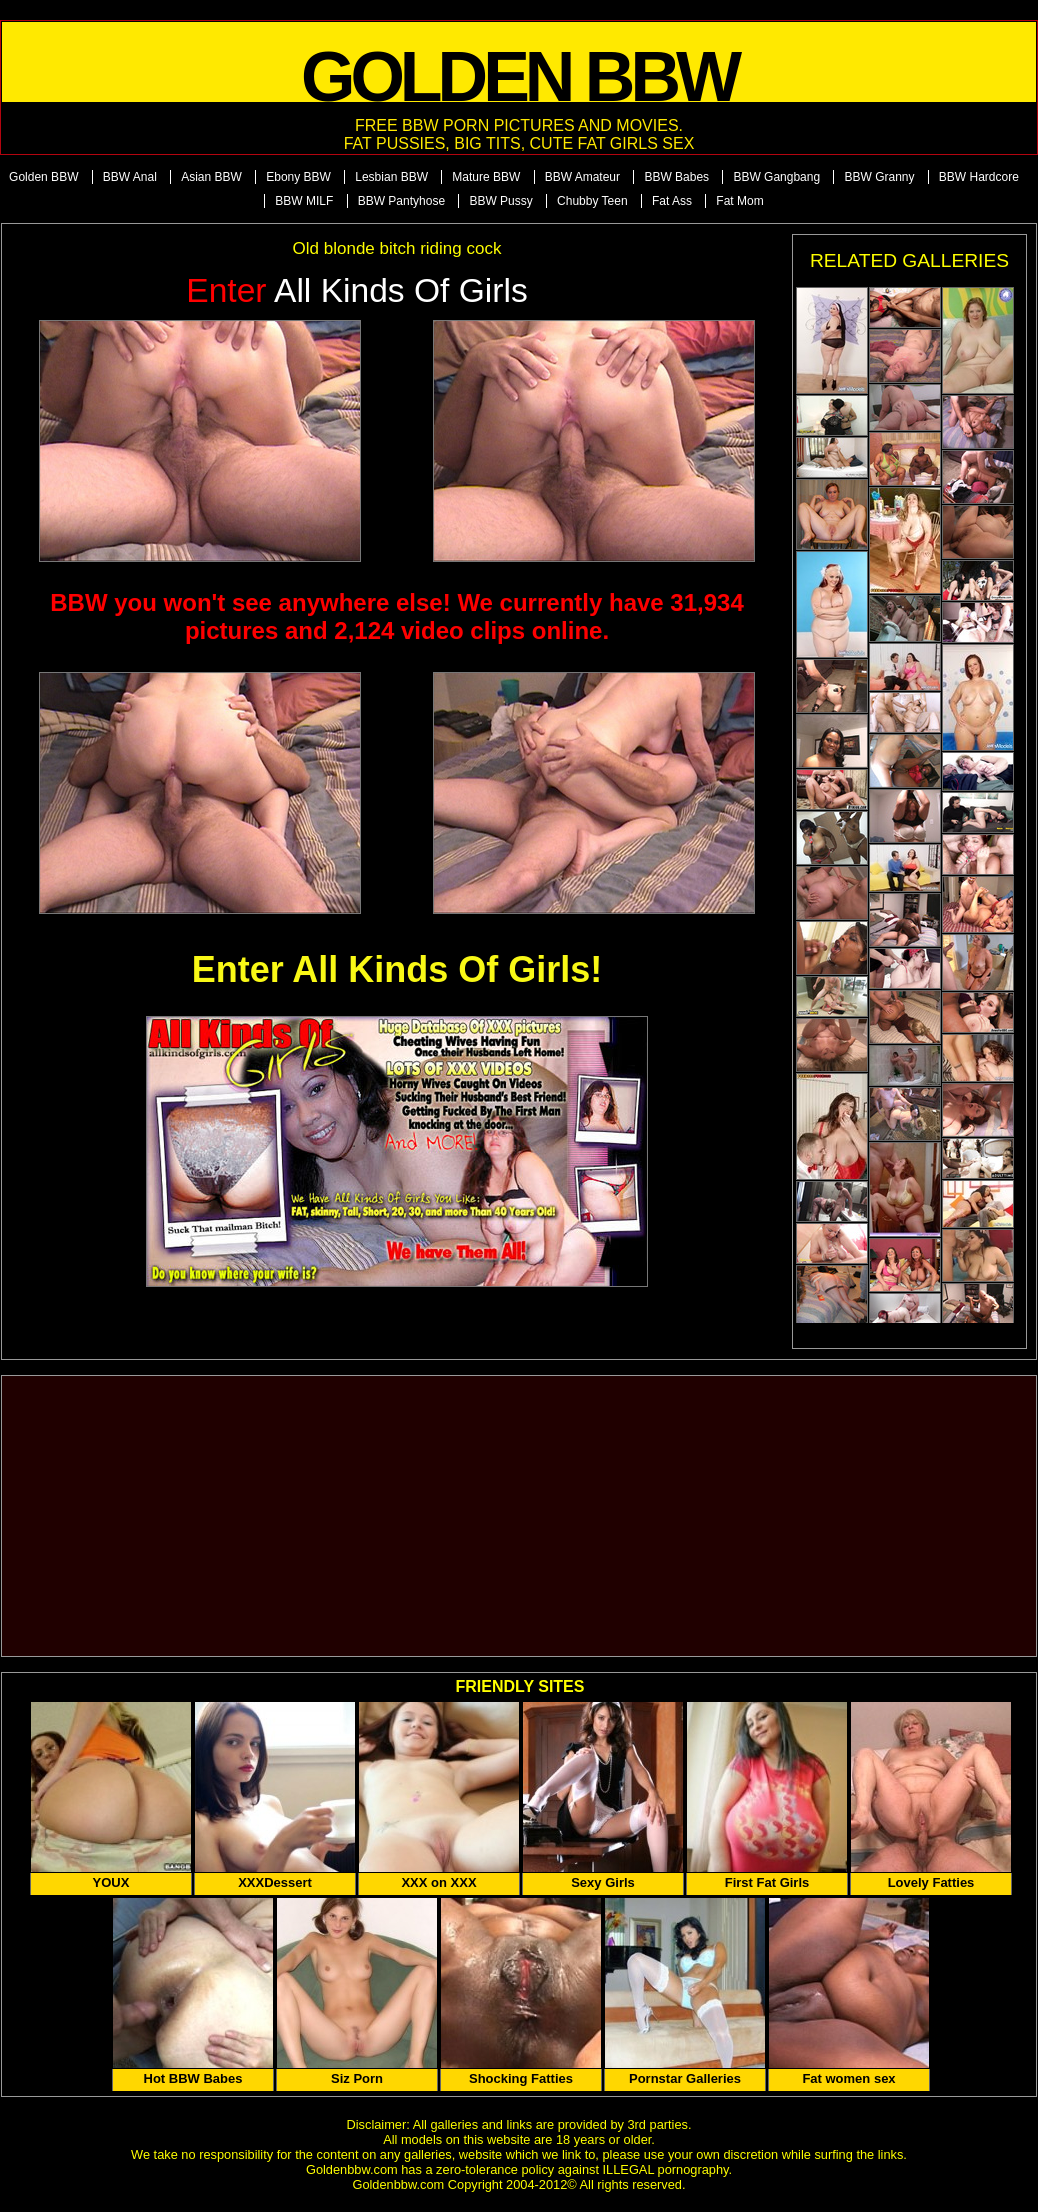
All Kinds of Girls (357, 290)
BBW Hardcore (979, 177)
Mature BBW (486, 177)
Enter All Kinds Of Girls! (397, 969)
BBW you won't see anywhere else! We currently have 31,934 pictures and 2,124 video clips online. (397, 616)
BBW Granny (879, 177)
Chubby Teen (592, 201)
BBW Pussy (500, 201)
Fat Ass (672, 201)
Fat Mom (739, 201)
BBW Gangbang (776, 177)
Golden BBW (43, 177)
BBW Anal (130, 177)
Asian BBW (211, 177)
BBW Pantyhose (401, 201)
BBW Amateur (582, 177)
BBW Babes (676, 177)
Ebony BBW (298, 177)
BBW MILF (304, 201)
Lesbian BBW (391, 177)
